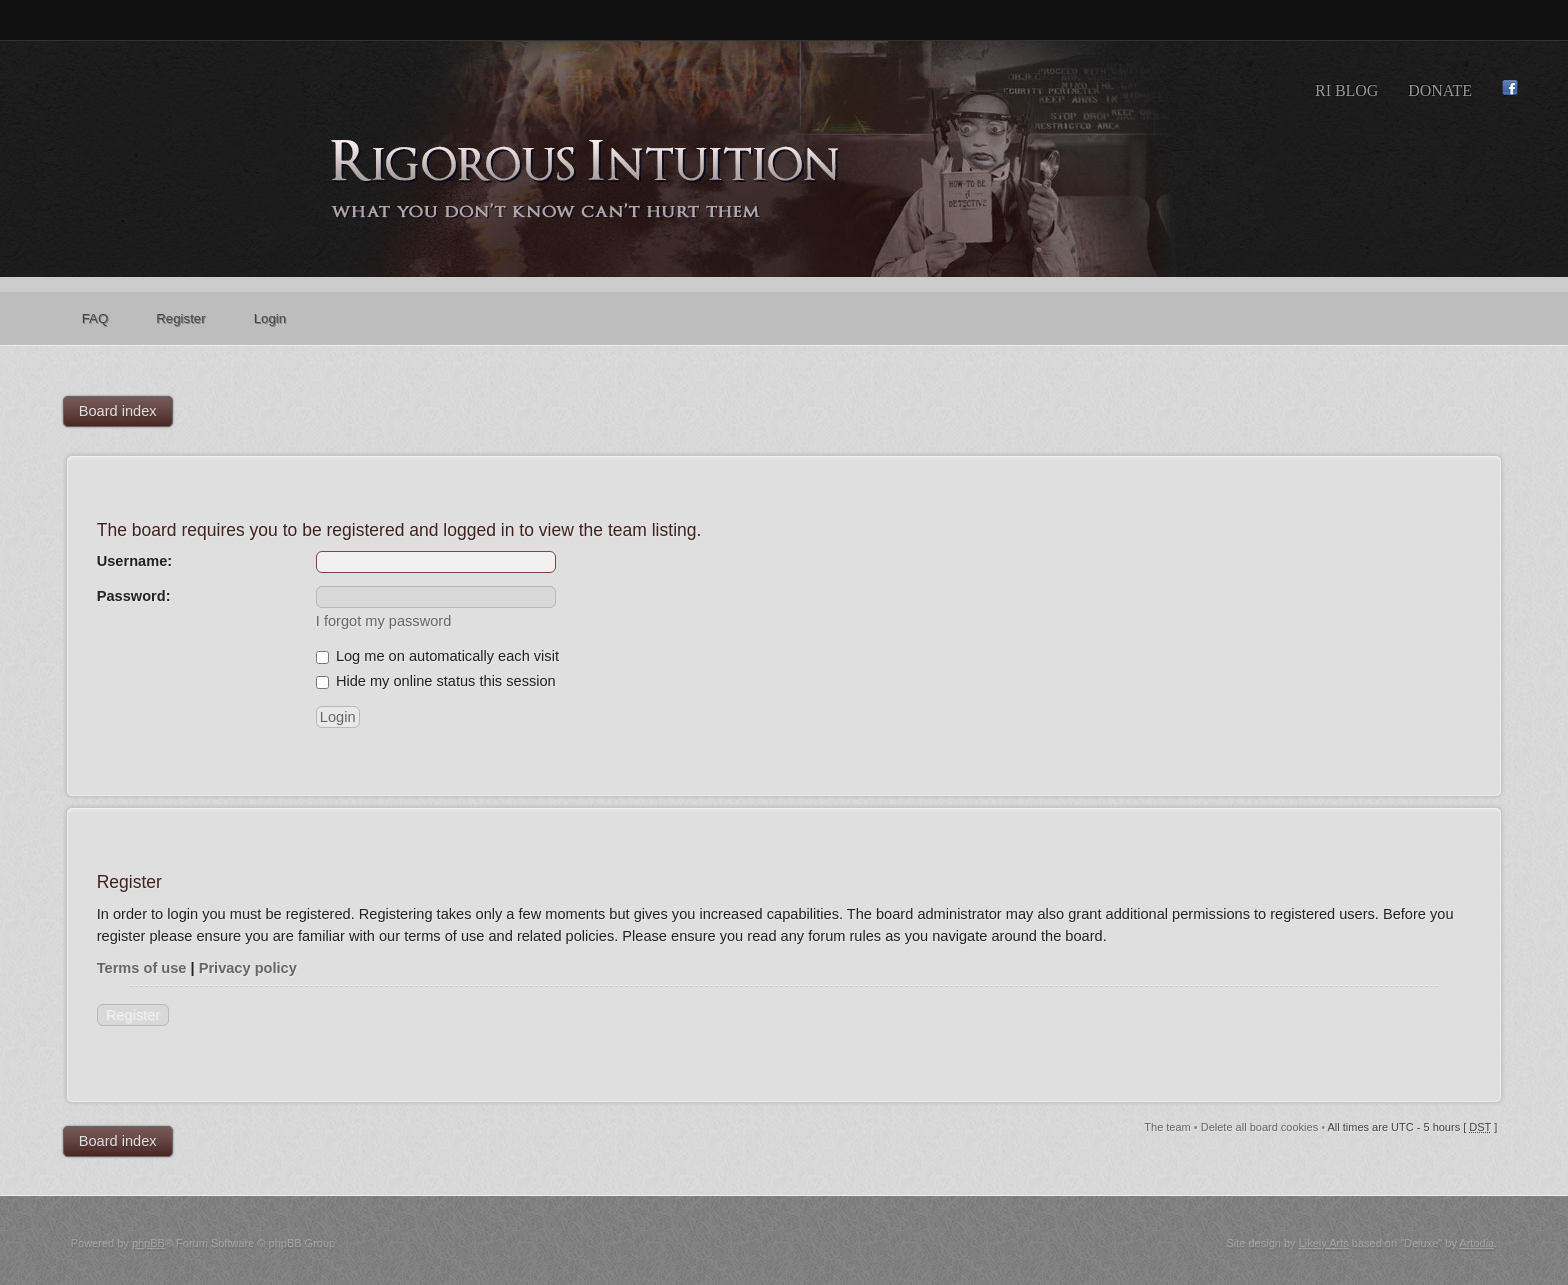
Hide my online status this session (436, 681)
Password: (134, 596)
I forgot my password (383, 621)
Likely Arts (1324, 1243)
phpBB (148, 1243)
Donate (1440, 90)
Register (133, 1015)
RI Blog (1346, 90)
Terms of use (142, 968)
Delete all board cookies (1259, 1127)
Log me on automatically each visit (437, 656)
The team (1167, 1127)
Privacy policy (248, 968)
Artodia (1476, 1243)
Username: (134, 561)
